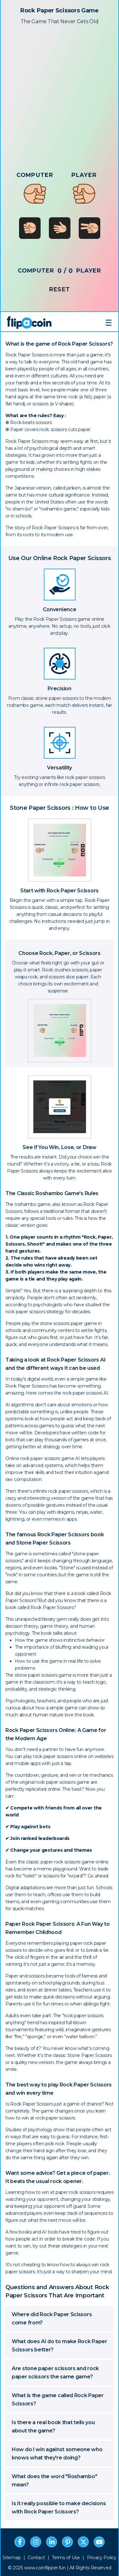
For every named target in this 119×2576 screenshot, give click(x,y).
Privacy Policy (101, 2557)
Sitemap (12, 2557)
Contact (36, 2557)
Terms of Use (66, 2557)
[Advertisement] (59, 91)
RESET (59, 289)
